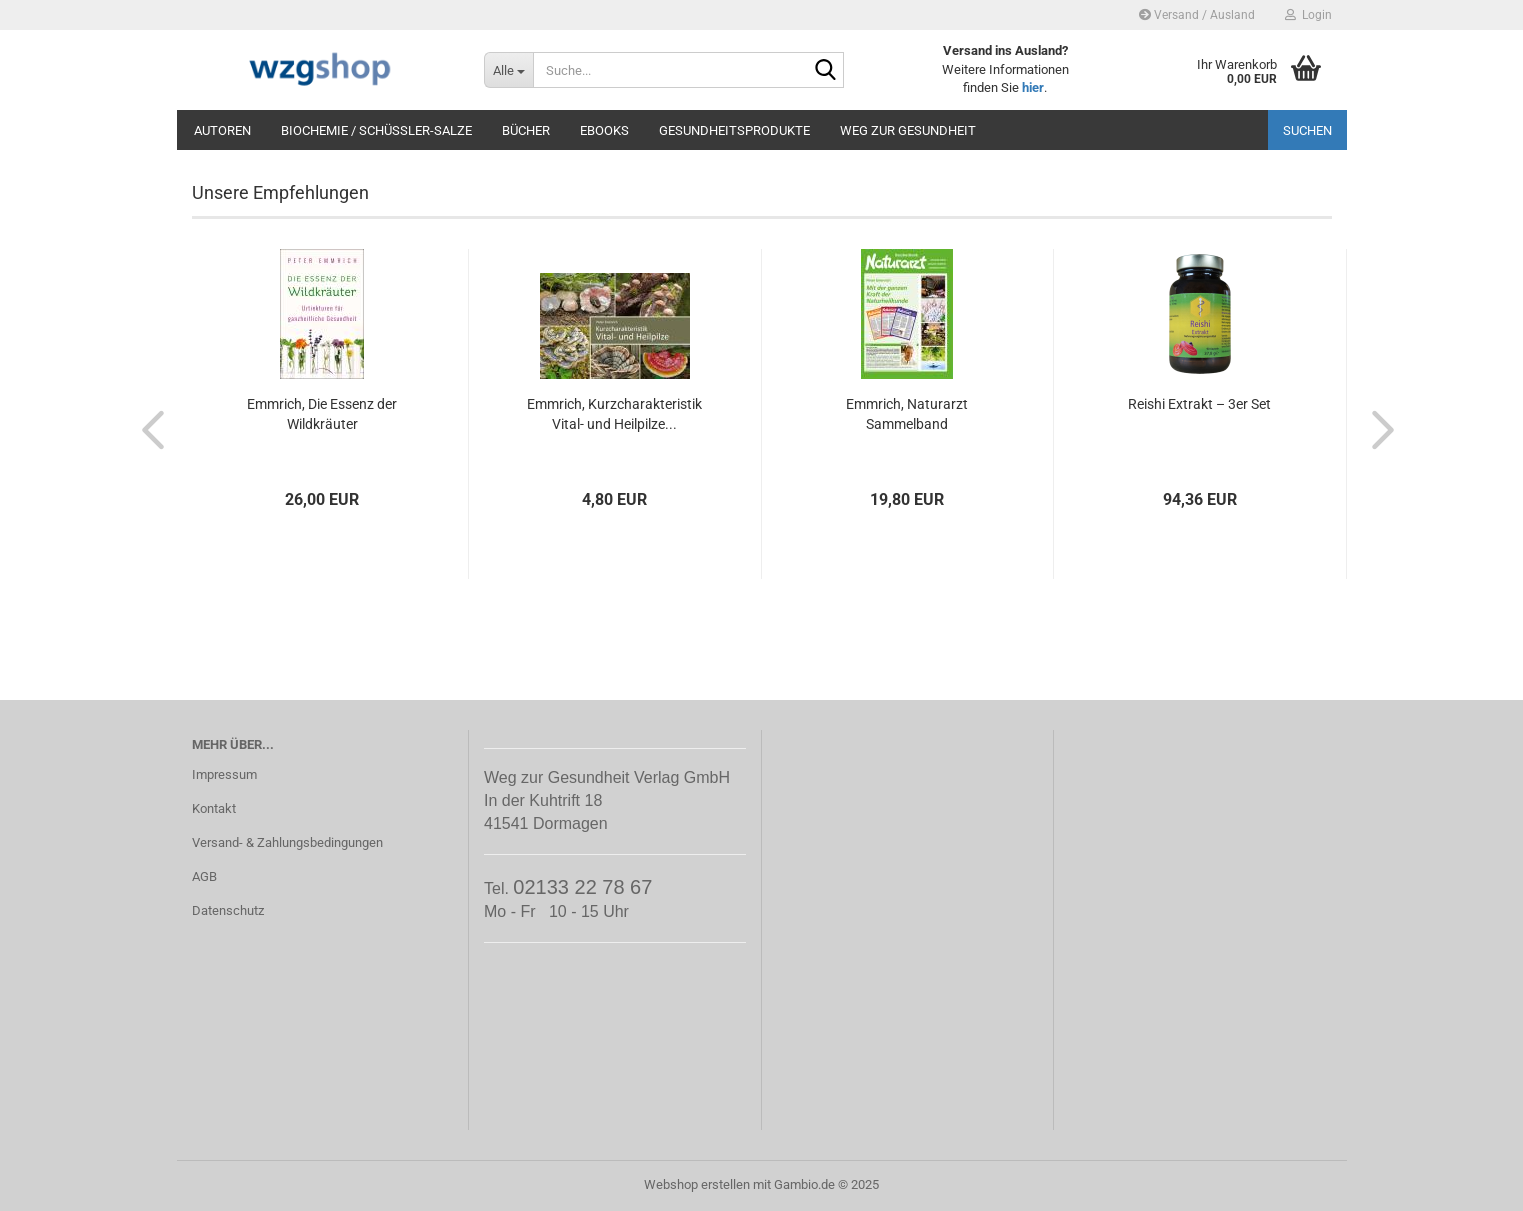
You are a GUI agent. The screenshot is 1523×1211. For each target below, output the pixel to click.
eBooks (604, 130)
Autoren (222, 130)
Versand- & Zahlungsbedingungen (287, 842)
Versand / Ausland (1197, 15)
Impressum (224, 774)
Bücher (526, 130)
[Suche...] (508, 70)
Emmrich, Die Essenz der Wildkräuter (322, 414)
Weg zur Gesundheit (908, 130)
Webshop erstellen (697, 1184)
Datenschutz (228, 910)
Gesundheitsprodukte (734, 130)
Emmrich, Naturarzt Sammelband (907, 414)
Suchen (1307, 130)
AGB (204, 876)
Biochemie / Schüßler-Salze (376, 130)
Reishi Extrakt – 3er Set (1199, 404)
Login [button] (1308, 15)
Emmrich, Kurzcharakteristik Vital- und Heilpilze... (614, 414)
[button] (147, 429)
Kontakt (214, 808)
